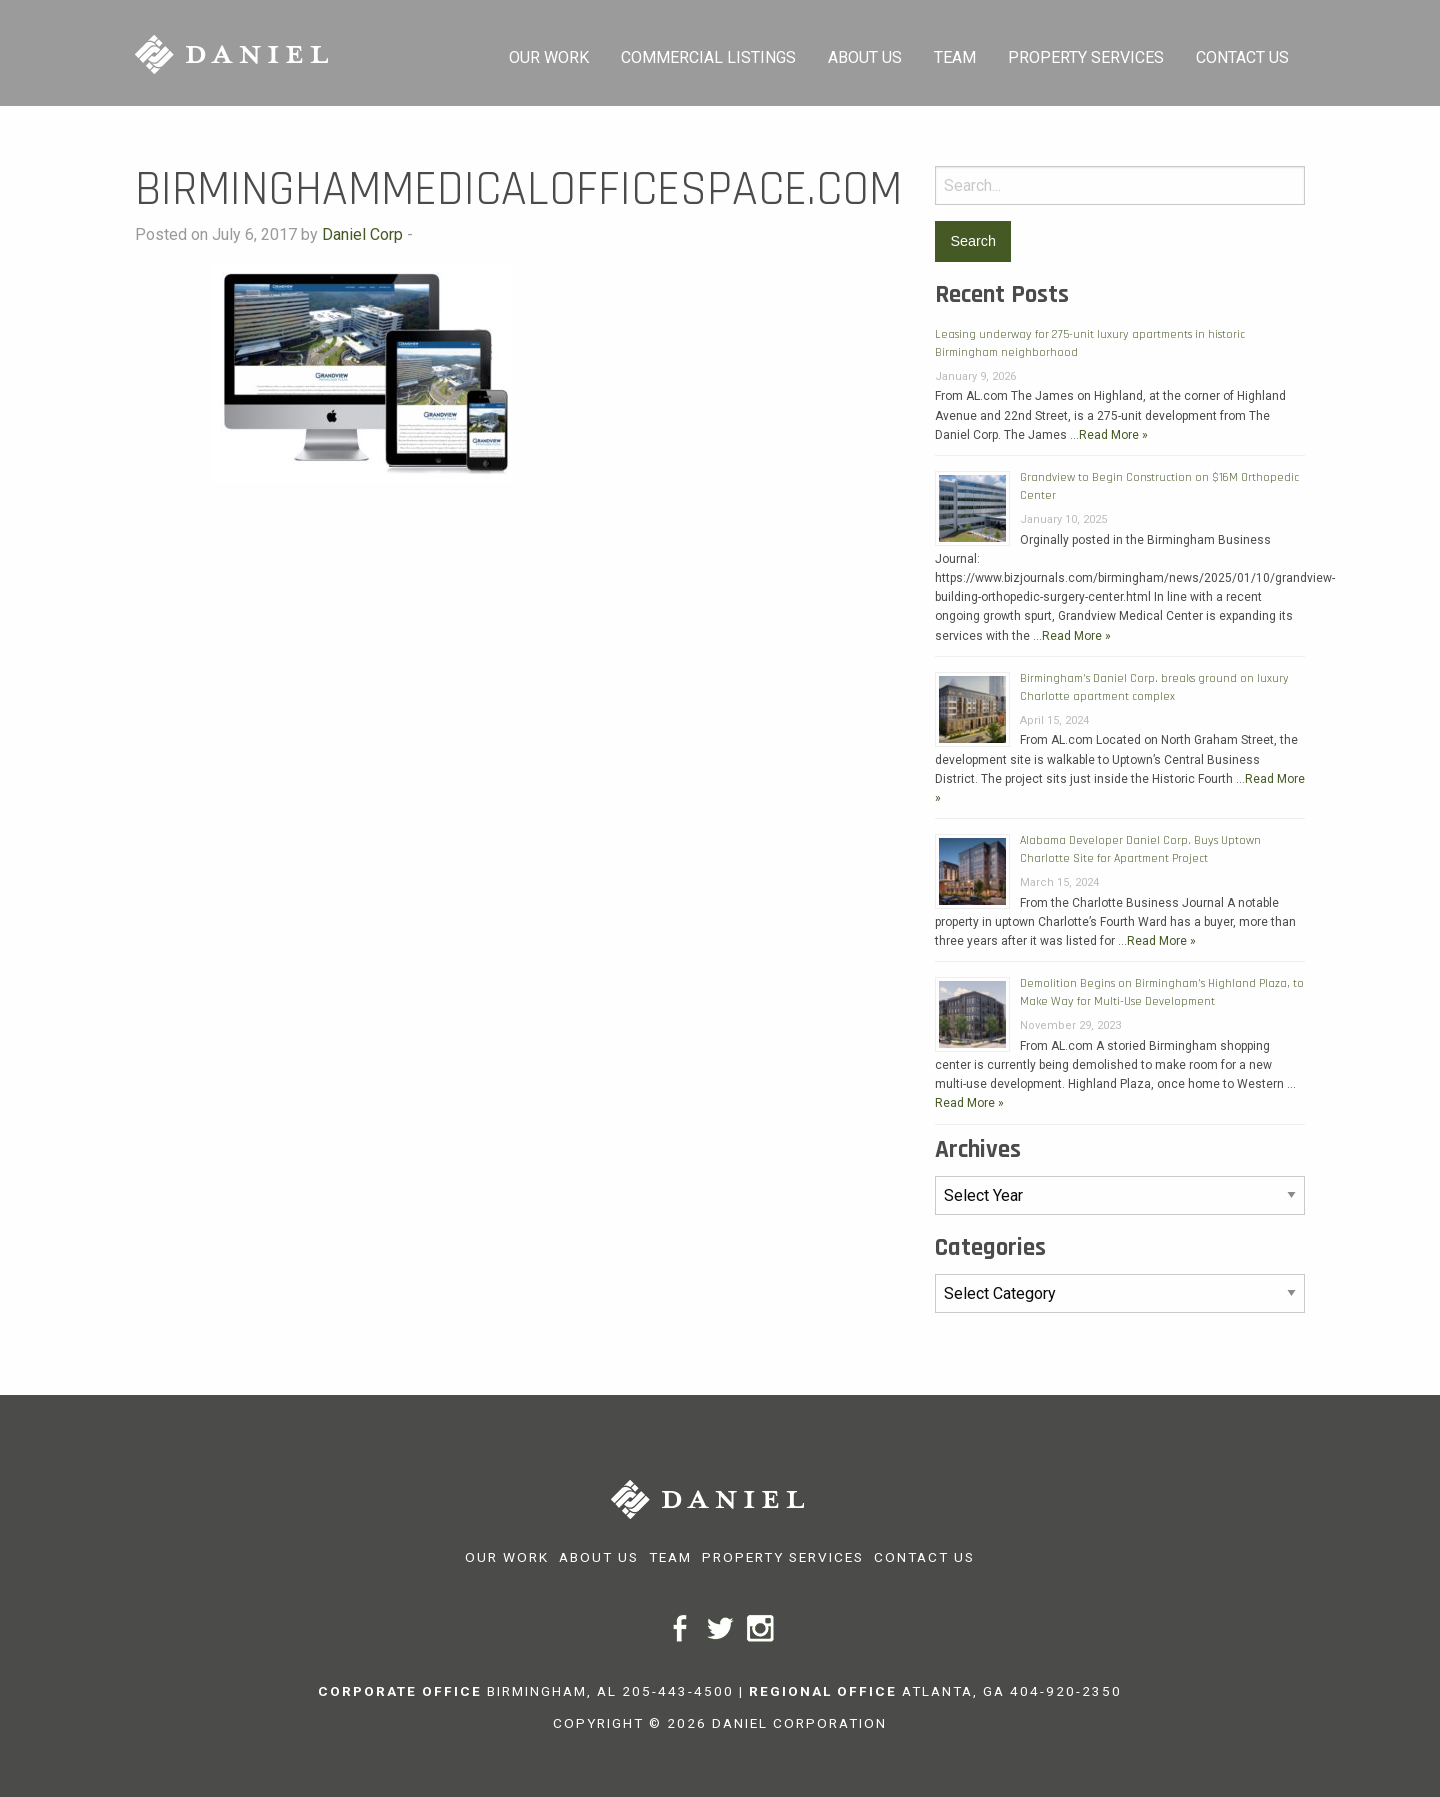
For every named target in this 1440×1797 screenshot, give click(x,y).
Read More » (1113, 435)
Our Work (549, 57)
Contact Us (1242, 57)
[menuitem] (549, 53)
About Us (865, 57)
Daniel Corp (362, 234)
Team (955, 57)
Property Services (1086, 57)
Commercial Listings (708, 57)
